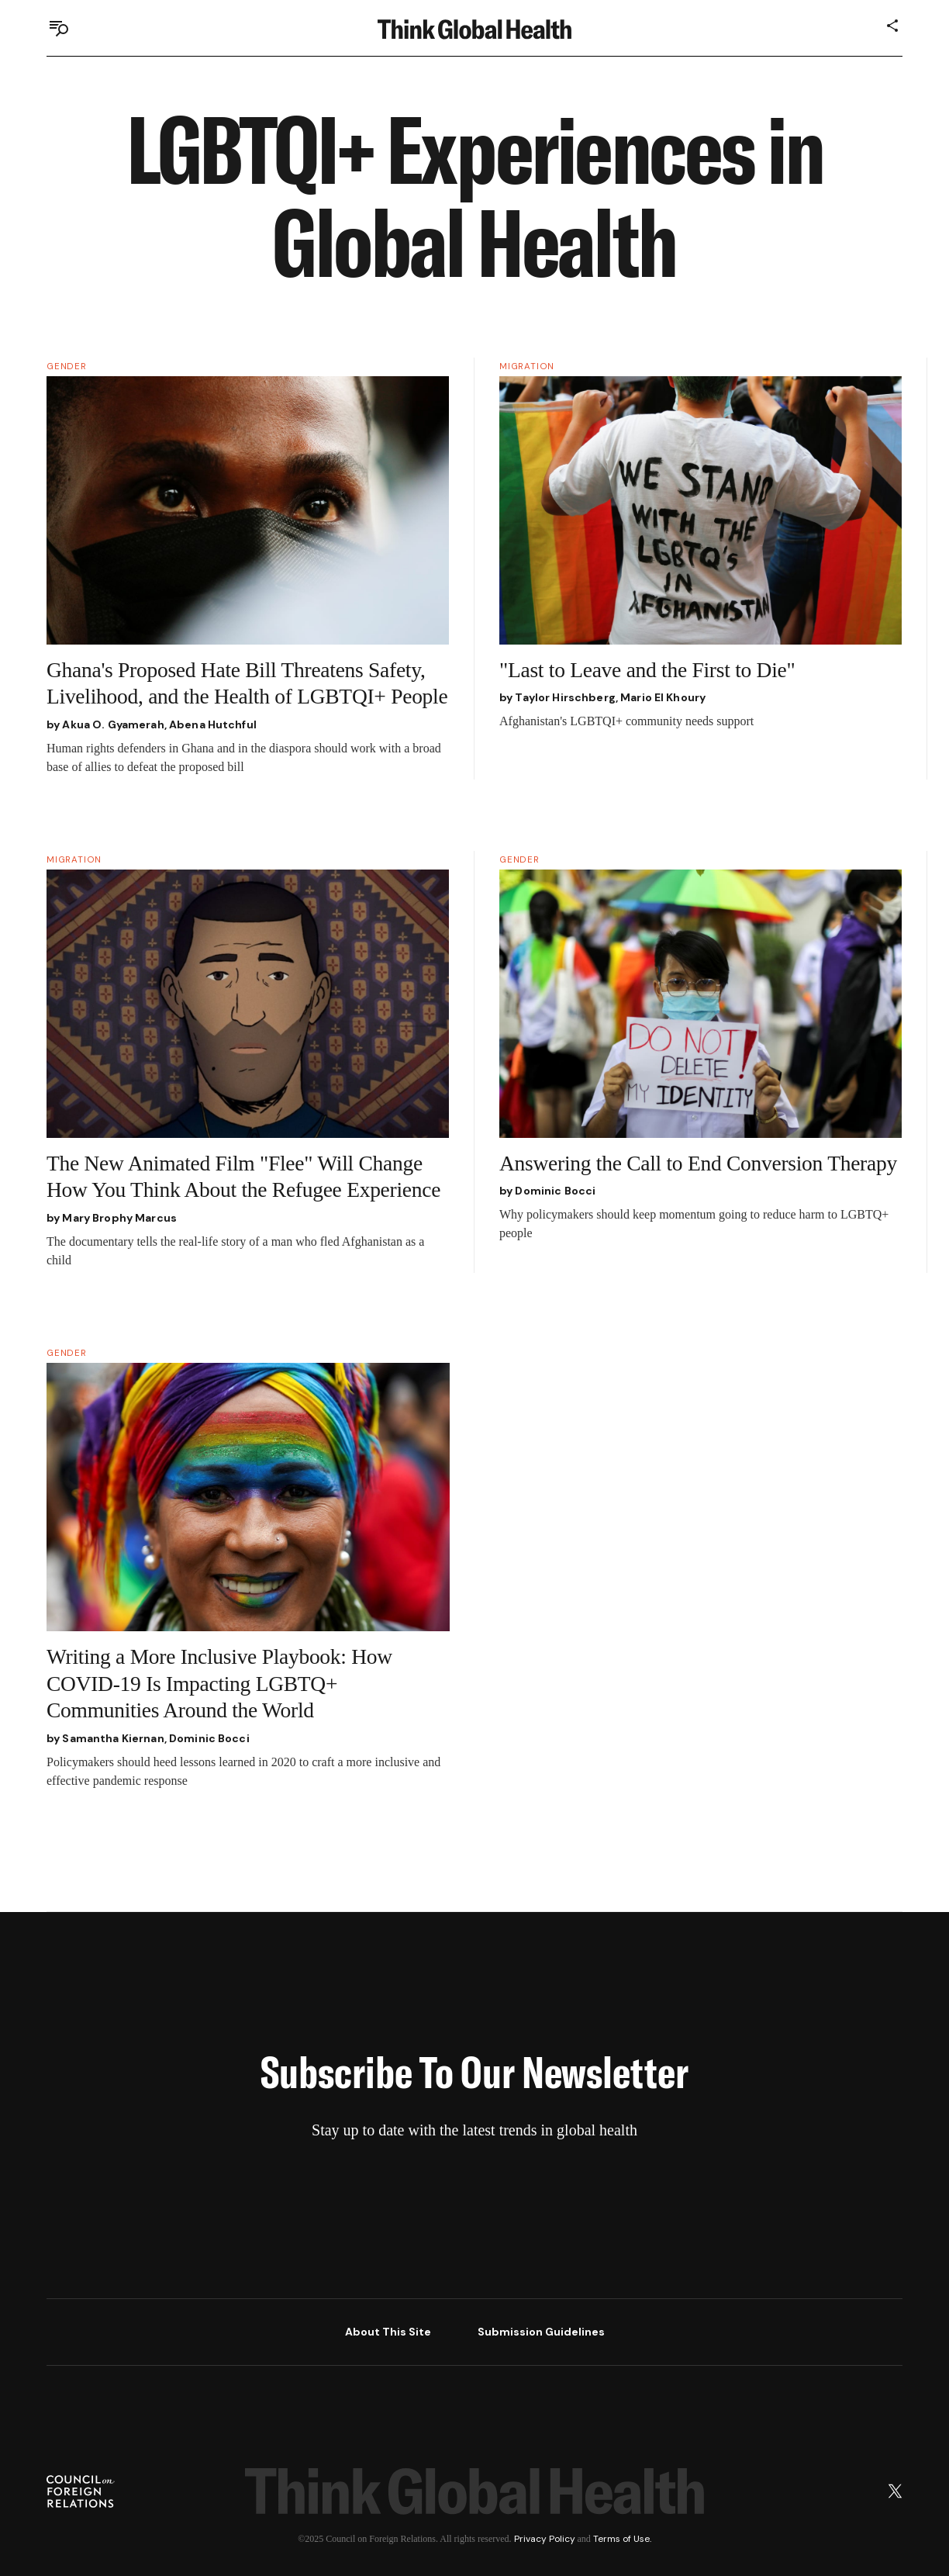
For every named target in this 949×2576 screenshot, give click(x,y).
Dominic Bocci (555, 1191)
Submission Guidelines (541, 2332)
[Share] (893, 25)
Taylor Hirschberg (565, 697)
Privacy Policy (544, 2539)
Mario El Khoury (663, 697)
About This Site (388, 2332)
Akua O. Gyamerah (113, 724)
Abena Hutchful (213, 724)
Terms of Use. (622, 2539)
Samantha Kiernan (113, 1738)
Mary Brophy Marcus (119, 1218)
